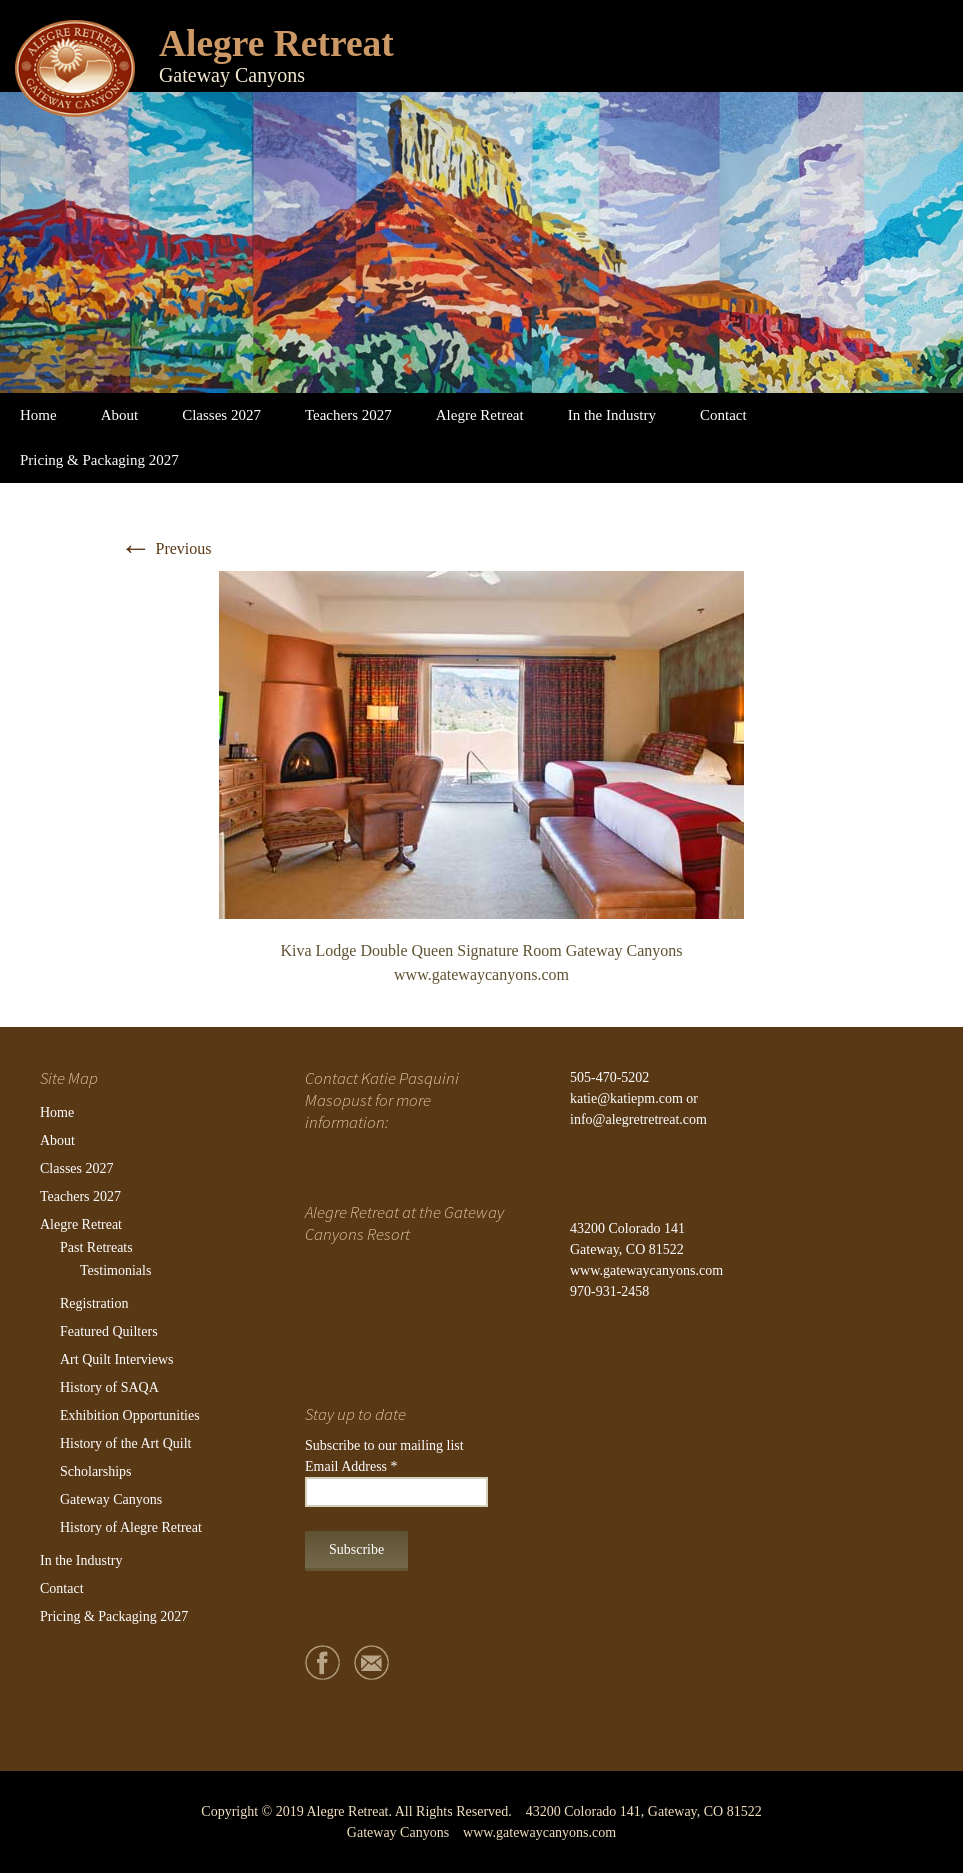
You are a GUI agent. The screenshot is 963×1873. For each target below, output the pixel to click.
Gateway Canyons (111, 1499)
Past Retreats (96, 1247)
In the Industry (612, 415)
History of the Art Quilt (125, 1443)
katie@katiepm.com (626, 1098)
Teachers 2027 (348, 415)
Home (38, 415)
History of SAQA (109, 1387)
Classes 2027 (221, 415)
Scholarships (96, 1471)
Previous (166, 548)
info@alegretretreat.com (638, 1119)
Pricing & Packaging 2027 (99, 460)
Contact (723, 415)
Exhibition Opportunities (130, 1415)
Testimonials (115, 1270)
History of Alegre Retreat (131, 1527)
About (120, 415)
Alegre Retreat (480, 415)
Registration (94, 1303)
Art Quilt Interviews (117, 1359)
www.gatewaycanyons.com (646, 1270)
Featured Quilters (109, 1331)
